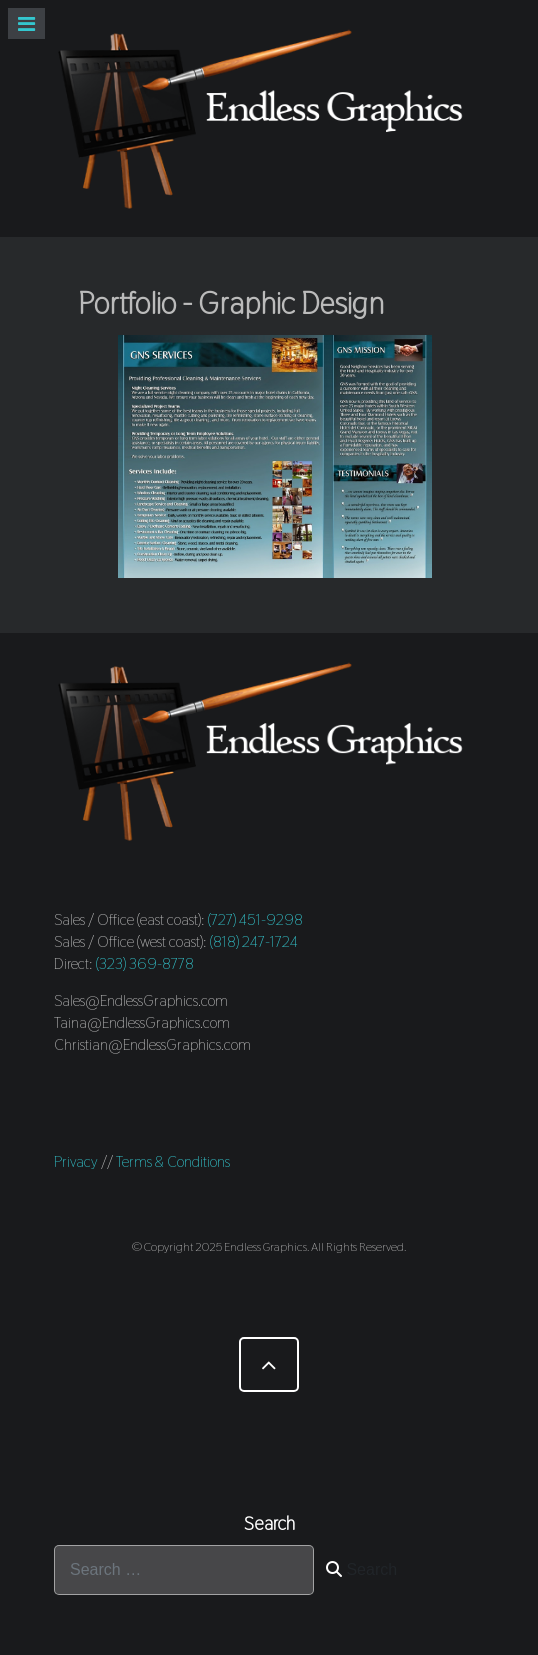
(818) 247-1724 (254, 941)
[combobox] (184, 1570)
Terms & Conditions (173, 1161)
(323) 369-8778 (145, 963)
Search (361, 1569)
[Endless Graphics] (269, 118)
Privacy (76, 1161)
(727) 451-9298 (255, 919)
